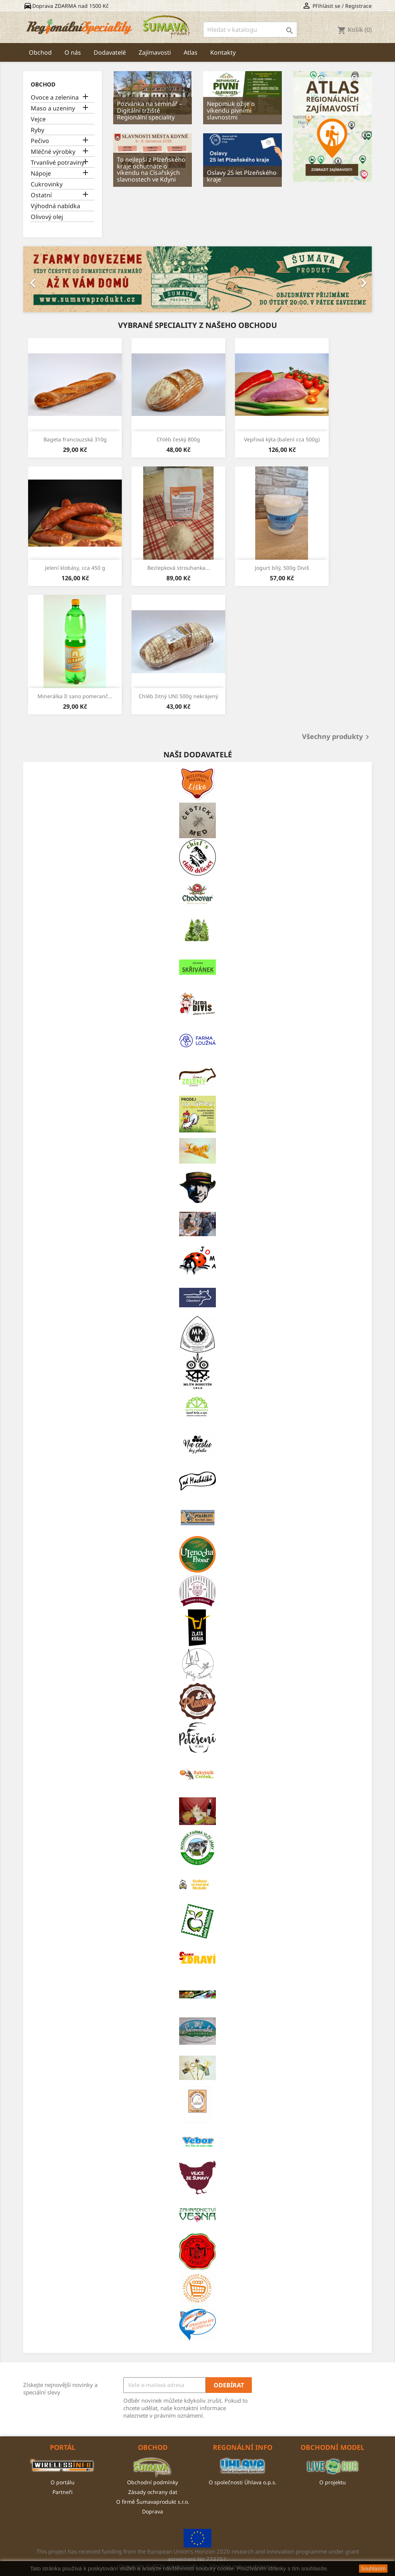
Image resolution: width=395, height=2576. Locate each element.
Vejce (38, 119)
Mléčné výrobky (53, 152)
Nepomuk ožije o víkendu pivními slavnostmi (231, 110)
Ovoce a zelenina (55, 97)
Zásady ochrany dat (152, 2492)
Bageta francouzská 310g (75, 439)
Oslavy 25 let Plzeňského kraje (242, 175)
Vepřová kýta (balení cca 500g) (282, 439)
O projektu (332, 2482)
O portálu (63, 2482)
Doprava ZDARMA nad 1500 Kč (66, 5)
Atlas (191, 52)
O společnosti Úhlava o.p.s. (243, 2482)
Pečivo (40, 141)
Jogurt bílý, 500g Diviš (282, 567)
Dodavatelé (110, 52)
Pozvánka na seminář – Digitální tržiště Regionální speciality (149, 110)
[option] (197, 279)
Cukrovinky (47, 184)
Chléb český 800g (178, 439)
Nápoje (41, 173)
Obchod (40, 52)
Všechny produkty (337, 737)
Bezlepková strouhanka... (178, 567)
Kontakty (223, 52)
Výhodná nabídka (55, 206)
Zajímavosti (155, 52)
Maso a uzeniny (53, 108)
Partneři (62, 2492)
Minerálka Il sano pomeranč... (74, 696)
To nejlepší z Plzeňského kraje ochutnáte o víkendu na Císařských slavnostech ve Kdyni (151, 169)
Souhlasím (373, 2569)
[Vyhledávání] (250, 29)
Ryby (37, 130)
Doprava (152, 2511)
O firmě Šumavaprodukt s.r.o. (152, 2501)
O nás (72, 52)
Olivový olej (47, 217)
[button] (49, 279)
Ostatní (41, 195)
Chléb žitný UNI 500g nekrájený (178, 696)
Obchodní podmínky (152, 2482)
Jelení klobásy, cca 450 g (75, 567)
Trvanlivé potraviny (57, 163)
